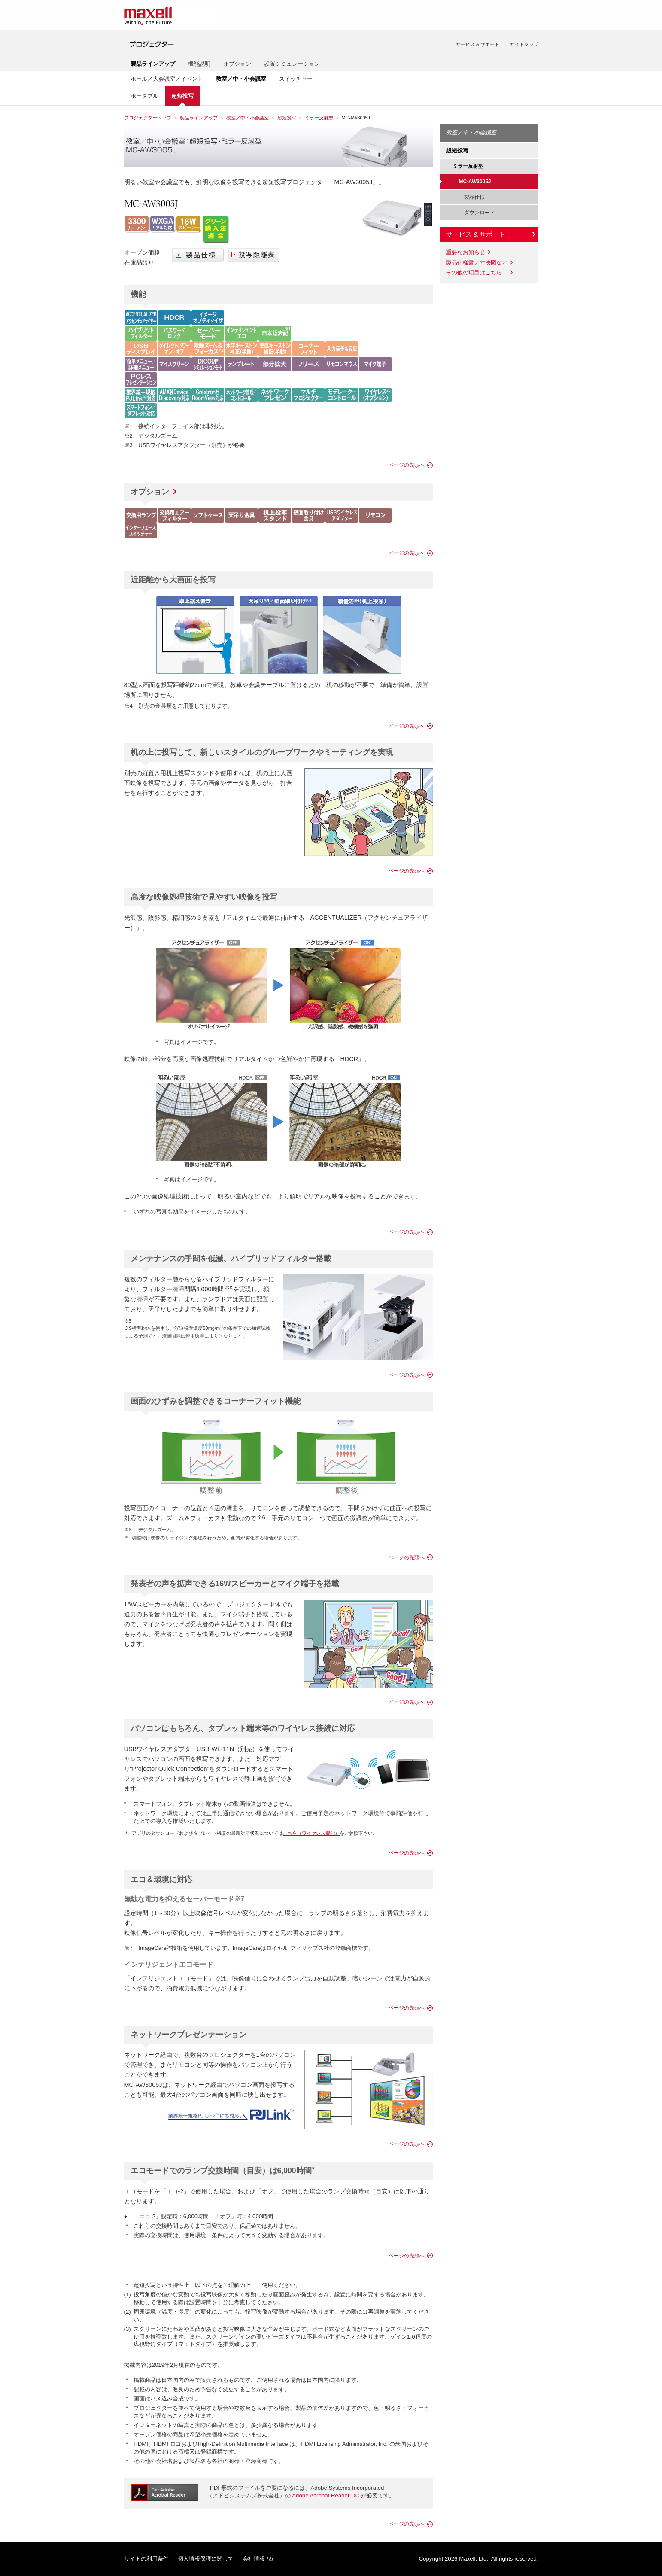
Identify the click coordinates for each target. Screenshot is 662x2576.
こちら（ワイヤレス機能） (311, 1833)
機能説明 (199, 64)
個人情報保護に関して (206, 2558)
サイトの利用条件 (146, 2558)
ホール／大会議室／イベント (167, 79)
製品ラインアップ (199, 117)
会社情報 (254, 2558)
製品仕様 (472, 197)
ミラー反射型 (319, 117)
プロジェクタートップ (147, 117)
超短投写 (286, 117)
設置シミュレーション (292, 64)
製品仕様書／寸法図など (476, 262)
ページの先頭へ (407, 465)
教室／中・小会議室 (247, 117)
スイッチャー (296, 79)
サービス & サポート (477, 44)
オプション (237, 64)
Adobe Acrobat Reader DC (325, 2495)
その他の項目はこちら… (476, 272)
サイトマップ (524, 44)
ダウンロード (477, 213)
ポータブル (144, 96)
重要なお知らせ (465, 252)
